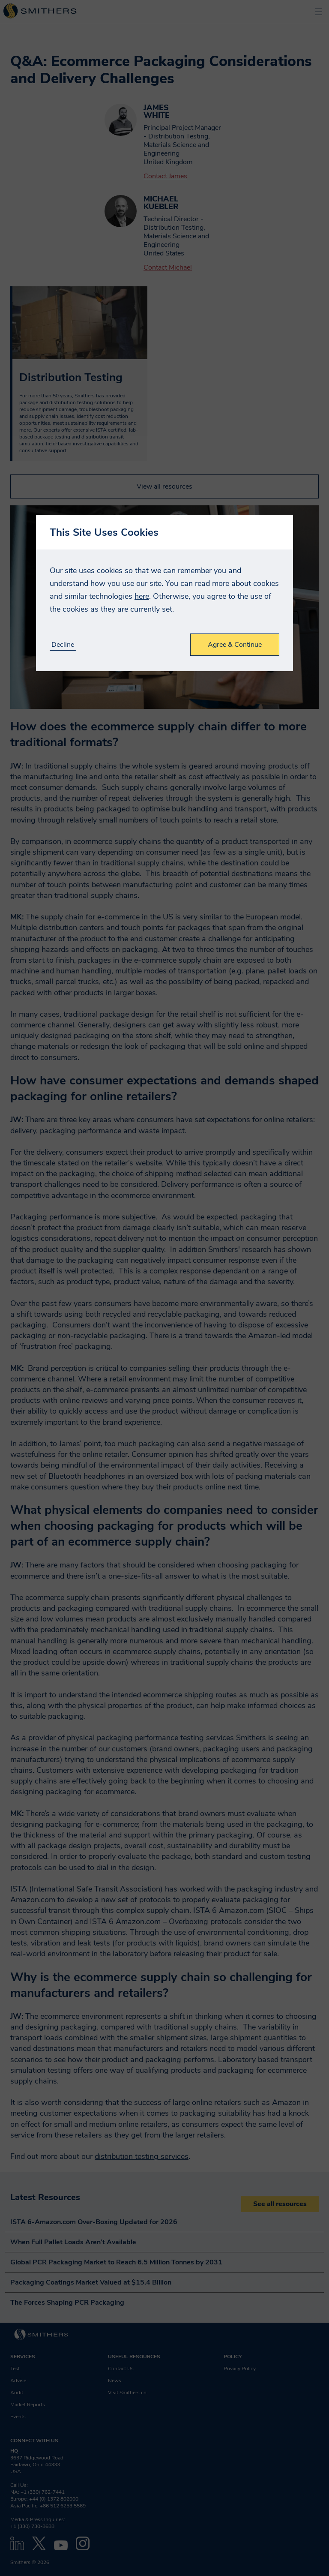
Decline (62, 644)
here (142, 596)
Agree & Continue (235, 644)
